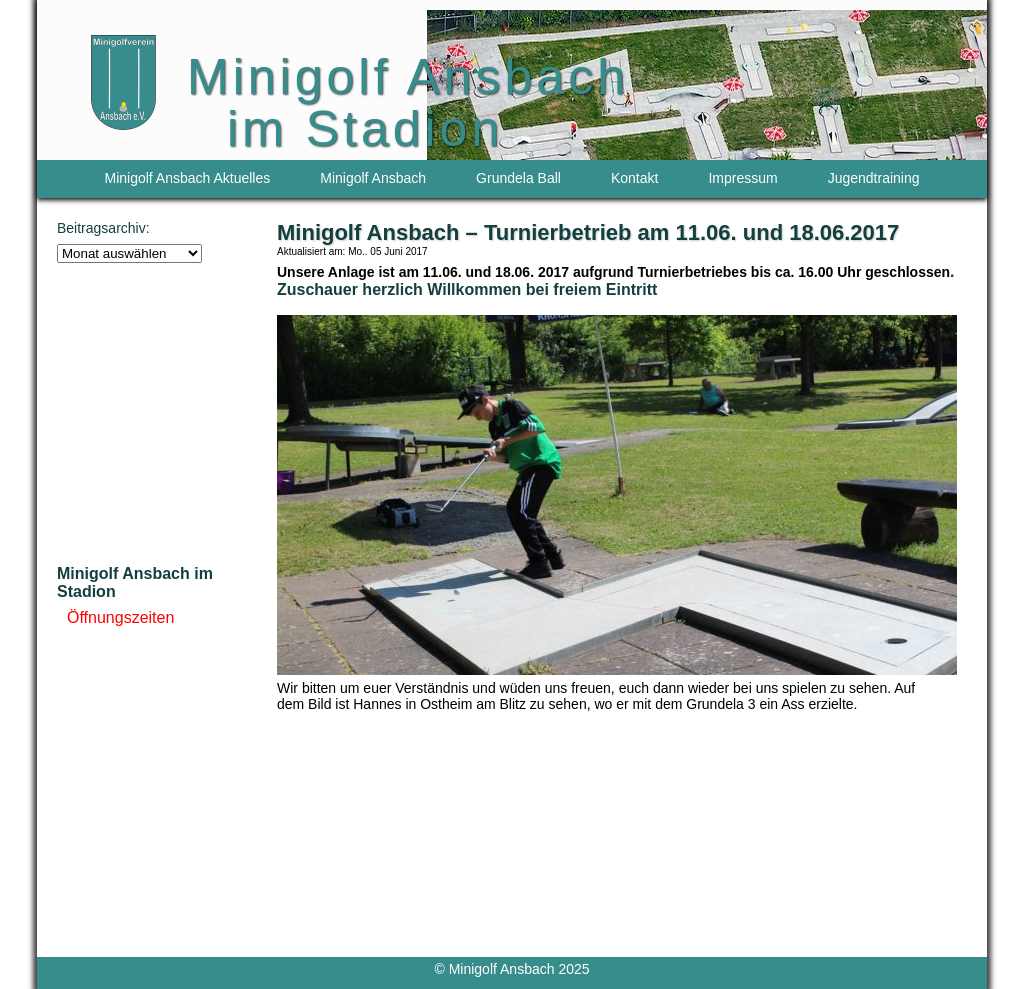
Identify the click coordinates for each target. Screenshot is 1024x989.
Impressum (742, 178)
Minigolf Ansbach (373, 178)
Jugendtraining (874, 178)
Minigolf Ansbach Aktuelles (188, 178)
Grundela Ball (518, 178)
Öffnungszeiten (120, 617)
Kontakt (634, 178)
